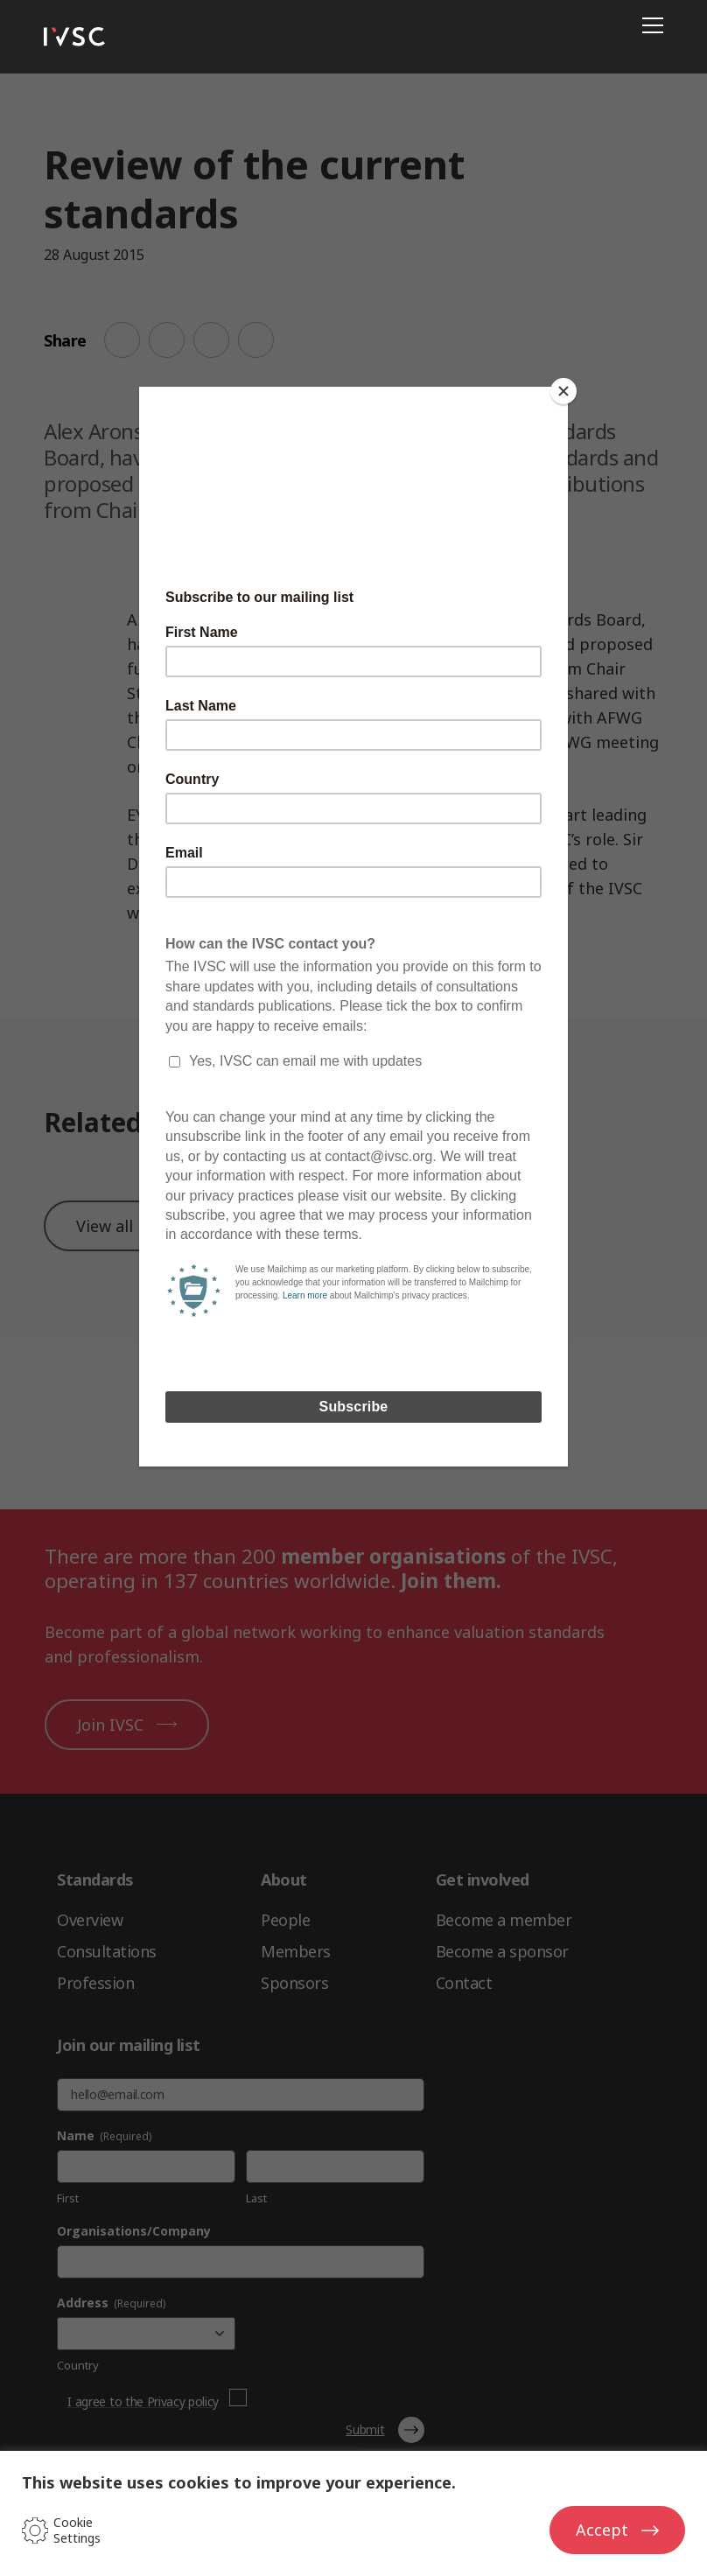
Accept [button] (602, 2529)
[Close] (563, 391)
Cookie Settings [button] (77, 2530)
